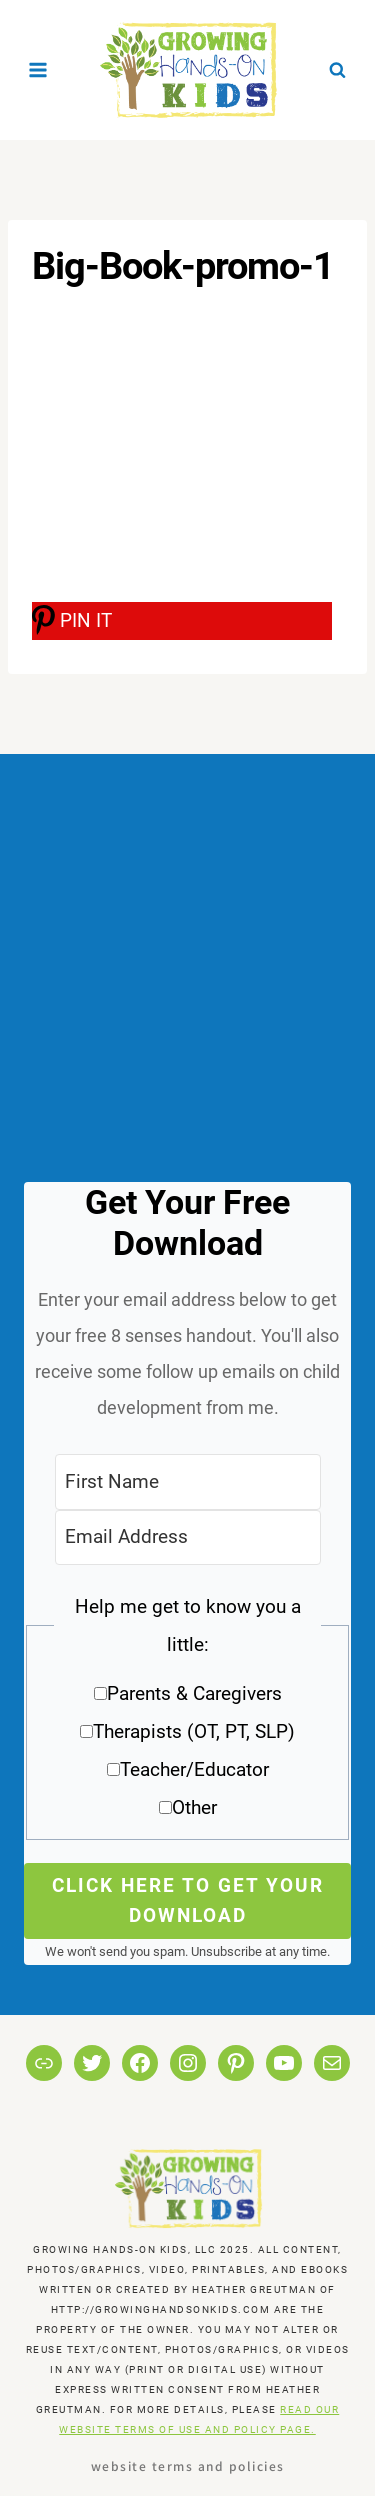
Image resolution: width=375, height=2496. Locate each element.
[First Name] (188, 1481)
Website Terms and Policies (188, 2465)
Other (194, 1807)
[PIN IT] (182, 621)
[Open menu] (38, 69)
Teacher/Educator (194, 1769)
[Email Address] (188, 1537)
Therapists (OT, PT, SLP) (194, 1731)
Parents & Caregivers (194, 1693)
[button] (187, 1714)
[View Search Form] (337, 70)
